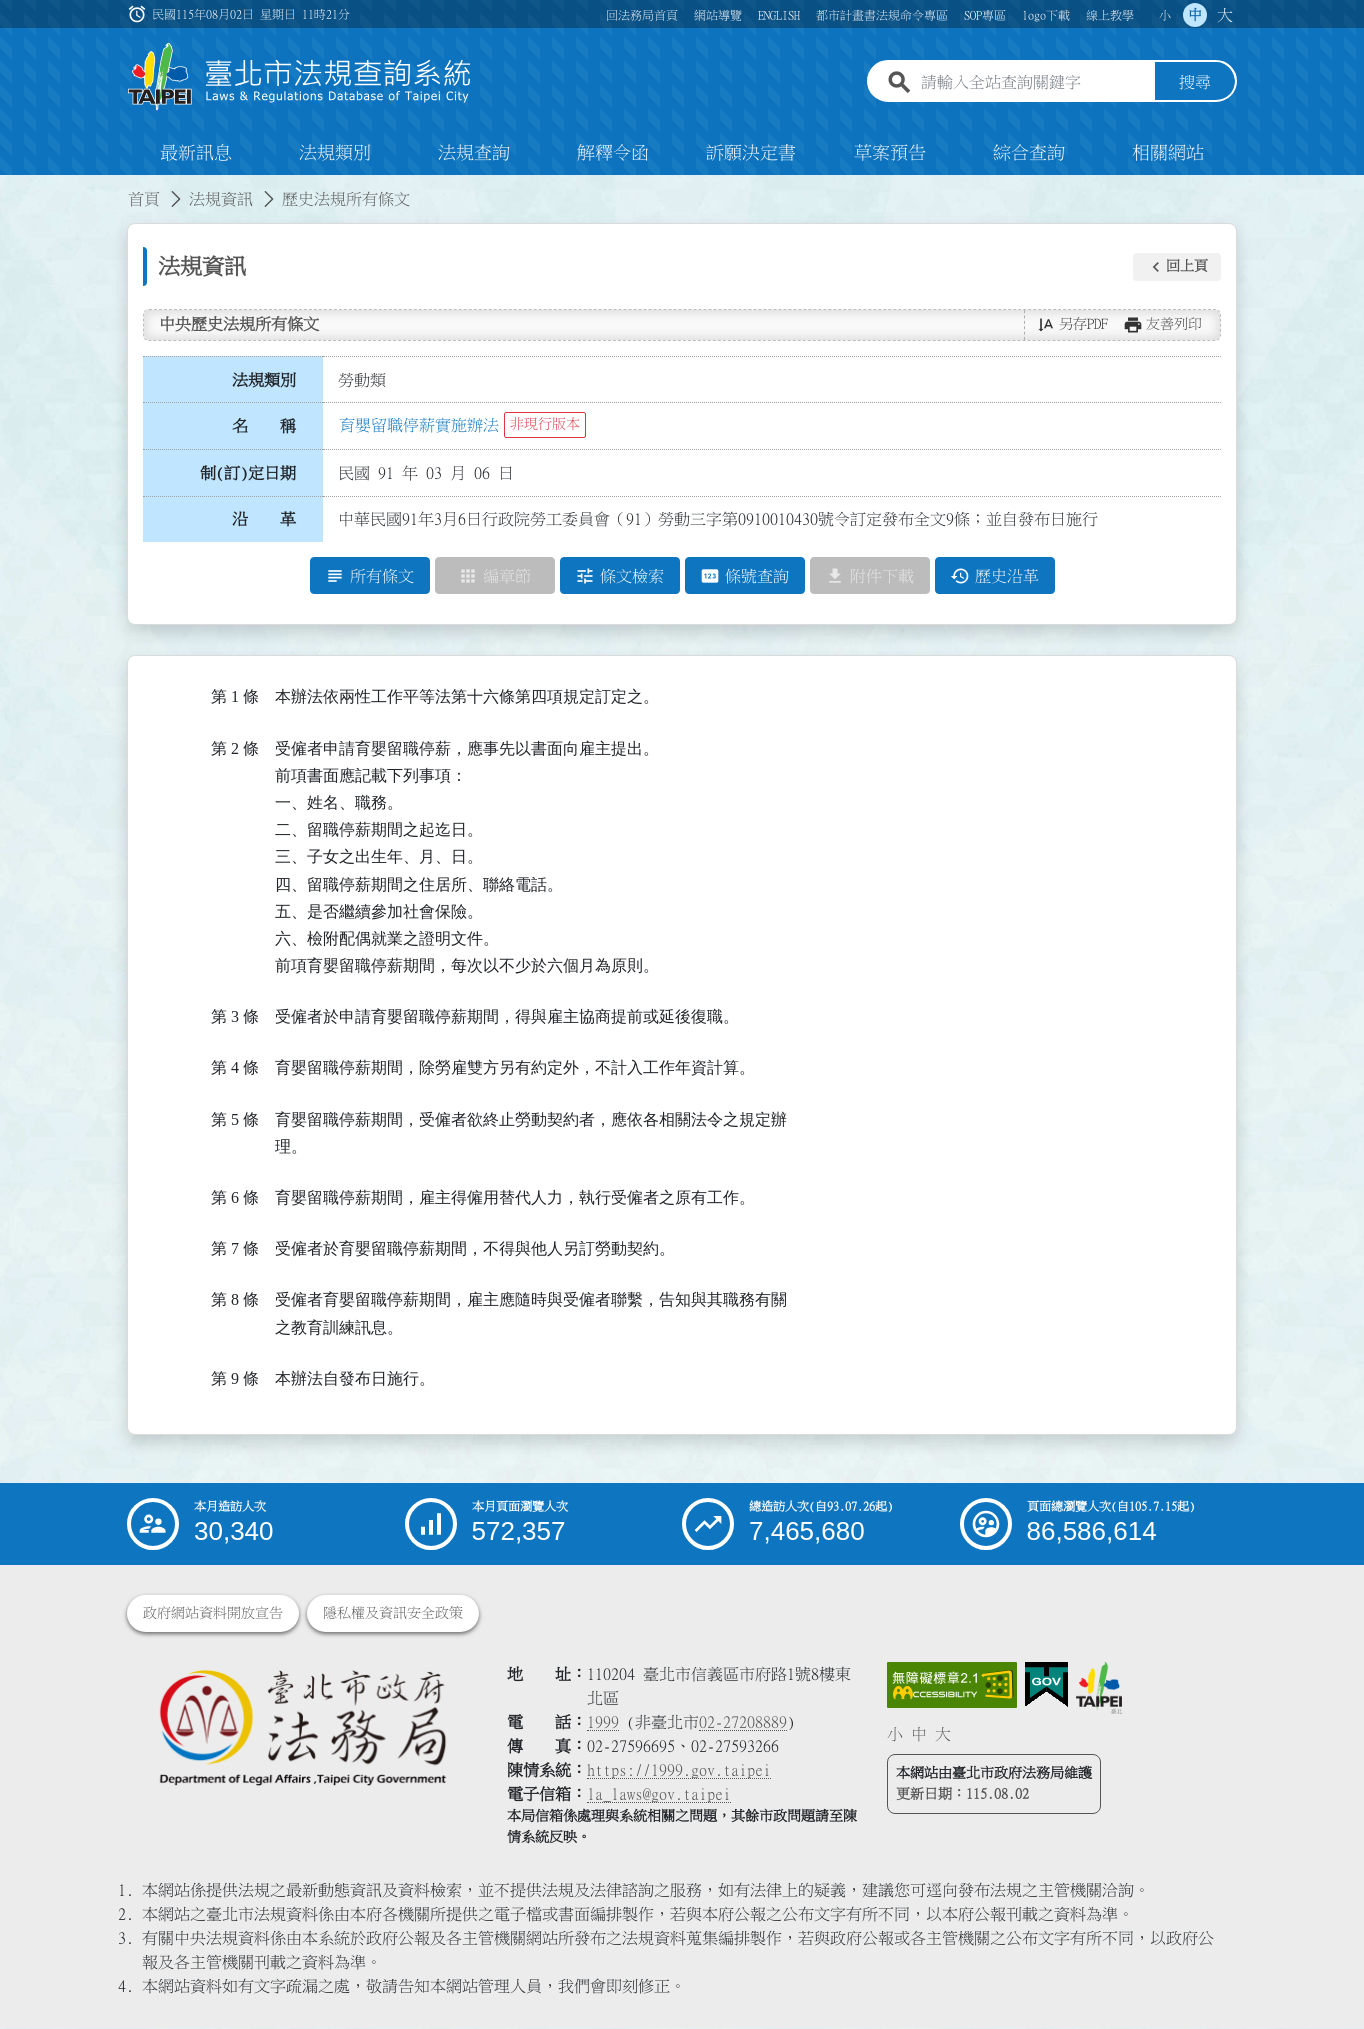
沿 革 (264, 520)
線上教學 (1110, 15)
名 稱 (264, 427)
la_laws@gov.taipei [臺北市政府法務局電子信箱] (659, 1795)
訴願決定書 (751, 154)
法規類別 (335, 154)
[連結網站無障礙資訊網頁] (952, 1686)
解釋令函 (613, 154)
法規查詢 (474, 154)
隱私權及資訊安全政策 (393, 1614)
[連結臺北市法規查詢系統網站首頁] (300, 77)
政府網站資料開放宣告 (213, 1614)
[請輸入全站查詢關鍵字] (1034, 83)
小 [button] (1165, 15)
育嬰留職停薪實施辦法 (419, 425)
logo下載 (1046, 15)
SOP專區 (985, 15)
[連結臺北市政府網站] (1099, 1689)
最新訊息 (196, 154)
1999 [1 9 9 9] (603, 1723)
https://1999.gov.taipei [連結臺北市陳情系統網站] (679, 1771)
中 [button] (1195, 15)
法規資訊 (221, 200)
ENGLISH (779, 15)
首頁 (144, 200)
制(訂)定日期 (248, 473)
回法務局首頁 (642, 15)
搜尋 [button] (1195, 83)
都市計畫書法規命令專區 (882, 15)
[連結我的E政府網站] (1046, 1686)
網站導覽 (718, 15)
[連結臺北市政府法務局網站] (302, 1727)
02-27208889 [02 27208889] (743, 1723)
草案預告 (890, 154)
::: (12, 188)
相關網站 (1168, 154)
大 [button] (1225, 15)
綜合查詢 (1029, 154)
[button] (1177, 267)
